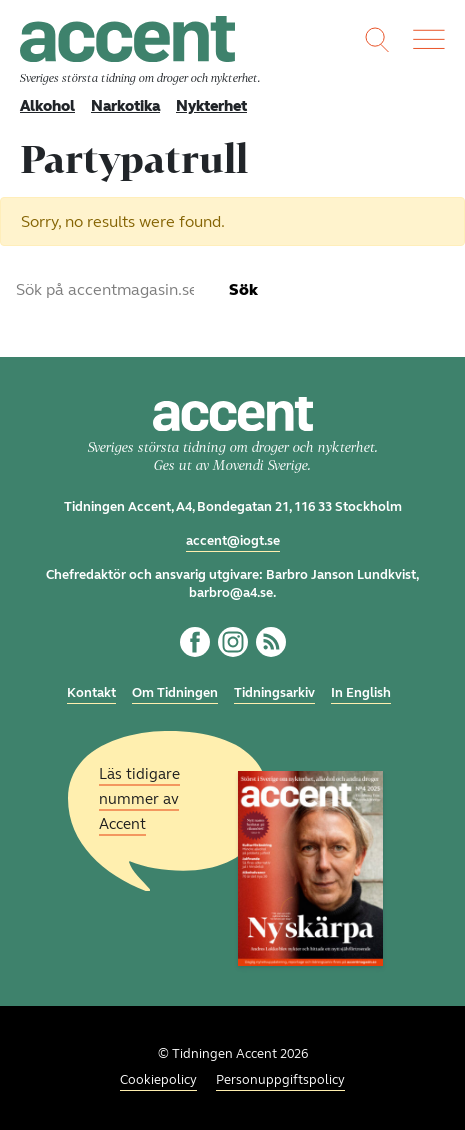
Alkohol (47, 106)
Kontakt (91, 693)
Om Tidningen (175, 693)
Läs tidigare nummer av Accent (139, 798)
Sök (243, 289)
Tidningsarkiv (274, 693)
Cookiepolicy (158, 1080)
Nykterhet (211, 106)
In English (361, 693)
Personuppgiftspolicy (280, 1080)
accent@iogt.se (233, 541)
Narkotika (125, 106)
